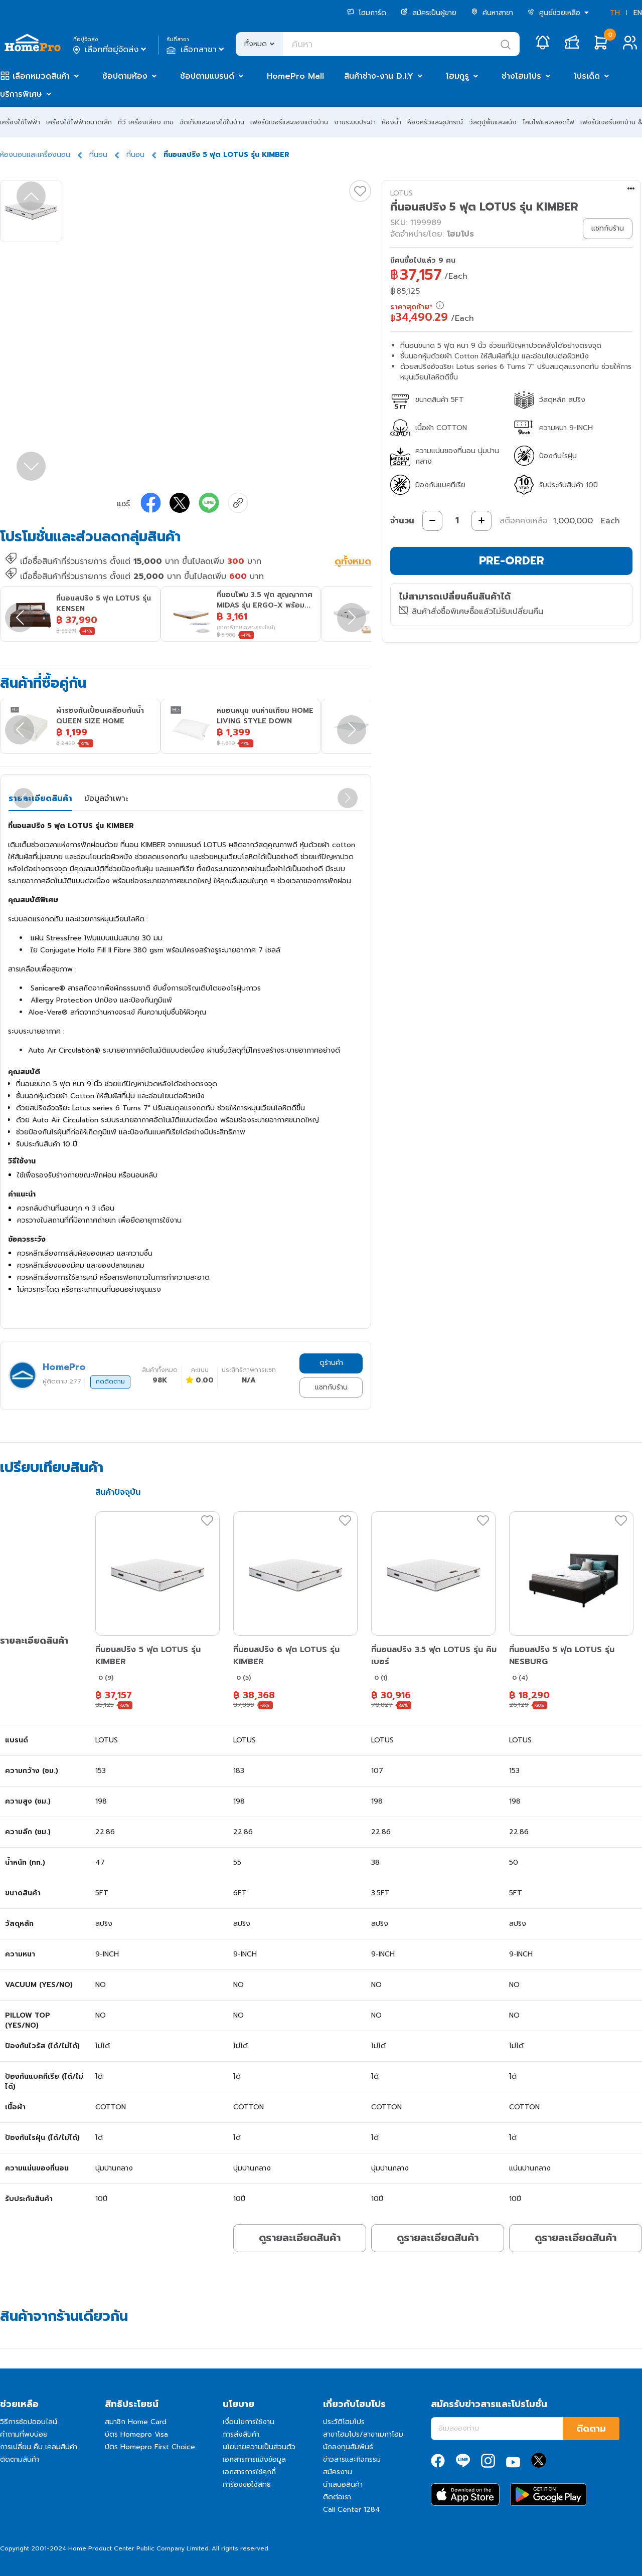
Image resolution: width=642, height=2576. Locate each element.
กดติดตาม (110, 1381)
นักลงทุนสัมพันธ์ (348, 2447)
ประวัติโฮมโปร (344, 2422)
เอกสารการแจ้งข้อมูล (254, 2459)
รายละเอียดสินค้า (40, 798)
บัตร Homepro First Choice (150, 2447)
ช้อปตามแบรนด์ (207, 76)
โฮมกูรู (457, 76)
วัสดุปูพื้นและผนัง (493, 122)
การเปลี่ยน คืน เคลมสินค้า (38, 2447)
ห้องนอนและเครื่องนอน (35, 154)
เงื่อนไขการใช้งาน (248, 2422)
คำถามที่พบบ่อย (24, 2434)
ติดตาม (591, 2429)
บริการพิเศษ (21, 94)
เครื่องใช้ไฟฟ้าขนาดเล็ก (79, 122)
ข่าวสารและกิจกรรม (352, 2459)
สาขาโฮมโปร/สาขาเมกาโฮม (363, 2434)
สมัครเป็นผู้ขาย (428, 13)
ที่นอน (98, 154)
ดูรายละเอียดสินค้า (300, 2237)
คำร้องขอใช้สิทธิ (247, 2484)
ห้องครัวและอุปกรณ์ (435, 122)
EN (637, 13)
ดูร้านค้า (331, 1362)
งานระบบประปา (355, 122)
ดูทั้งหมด (353, 562)
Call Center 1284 (351, 2509)
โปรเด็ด (587, 76)
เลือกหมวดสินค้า (41, 76)
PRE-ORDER (511, 560)
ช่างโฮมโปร (521, 76)
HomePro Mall (295, 76)
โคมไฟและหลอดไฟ (548, 122)
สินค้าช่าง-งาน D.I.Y (378, 76)
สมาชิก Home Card (136, 2422)
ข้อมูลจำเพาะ (106, 798)
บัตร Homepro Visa (136, 2434)
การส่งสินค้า (241, 2434)
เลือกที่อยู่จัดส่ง (110, 50)
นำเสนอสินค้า (343, 2484)
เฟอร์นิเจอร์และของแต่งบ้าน (289, 122)
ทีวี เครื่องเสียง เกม (146, 122)
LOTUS (401, 193)
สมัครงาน (337, 2472)
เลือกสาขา (196, 50)
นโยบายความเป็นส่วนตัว (259, 2447)
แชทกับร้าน (331, 1387)
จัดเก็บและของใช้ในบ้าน (212, 122)
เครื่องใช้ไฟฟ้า (20, 122)
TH (615, 13)
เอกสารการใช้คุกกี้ (249, 2472)
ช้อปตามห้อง (124, 76)
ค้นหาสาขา (492, 13)
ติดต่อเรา (337, 2497)
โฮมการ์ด (366, 13)
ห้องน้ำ (391, 122)
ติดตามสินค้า (19, 2459)
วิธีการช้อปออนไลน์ (28, 2422)
